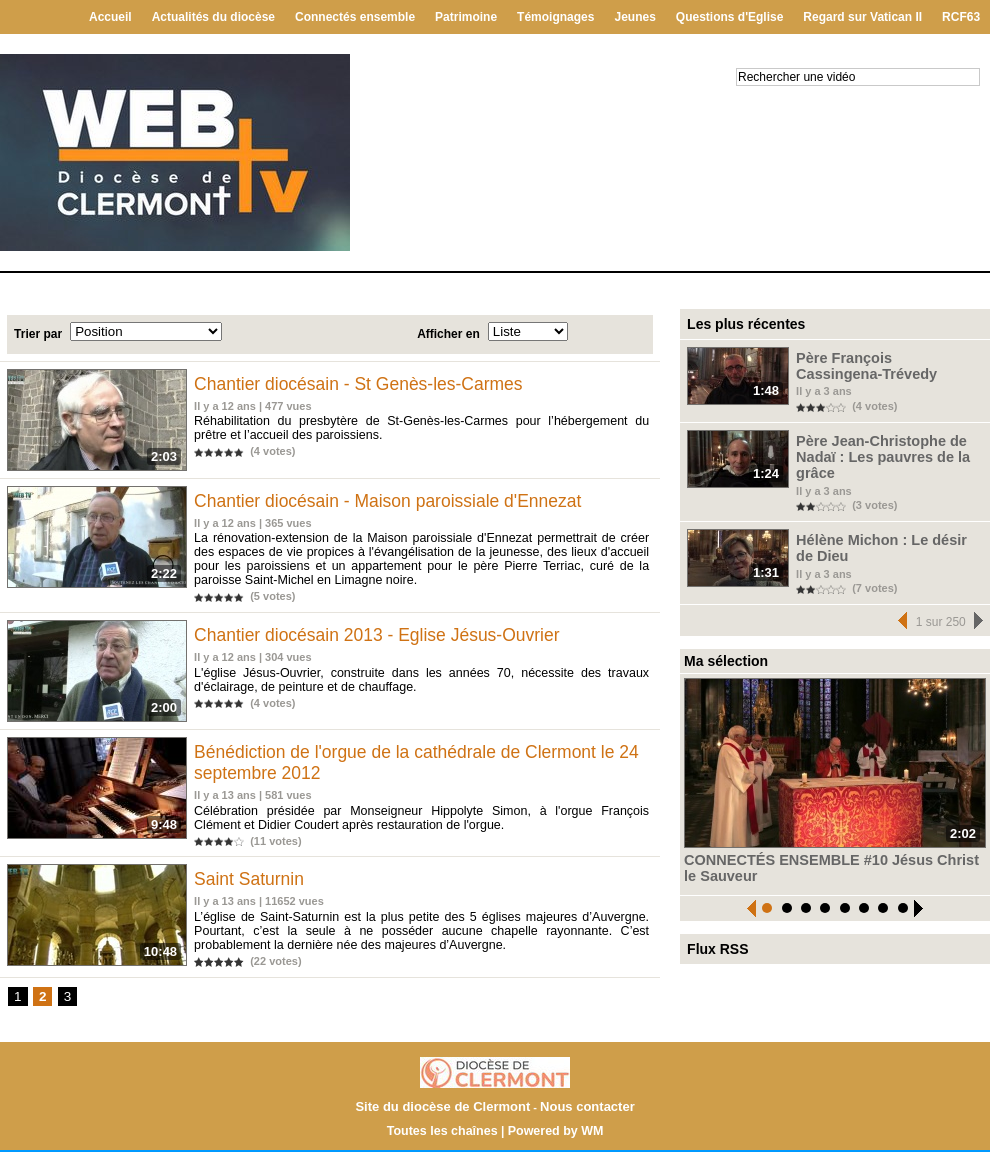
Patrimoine (466, 17)
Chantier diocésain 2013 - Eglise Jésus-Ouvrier (384, 637)
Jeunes (634, 17)
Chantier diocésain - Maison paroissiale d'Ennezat (395, 503)
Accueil (110, 17)
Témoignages (555, 17)
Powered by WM (553, 1133)
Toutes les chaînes (444, 1133)
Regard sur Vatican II (862, 17)
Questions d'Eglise (730, 17)
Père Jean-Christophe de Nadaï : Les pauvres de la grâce (886, 443)
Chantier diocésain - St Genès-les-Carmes (365, 384)
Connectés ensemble (355, 17)
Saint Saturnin (252, 883)
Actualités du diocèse (213, 17)
